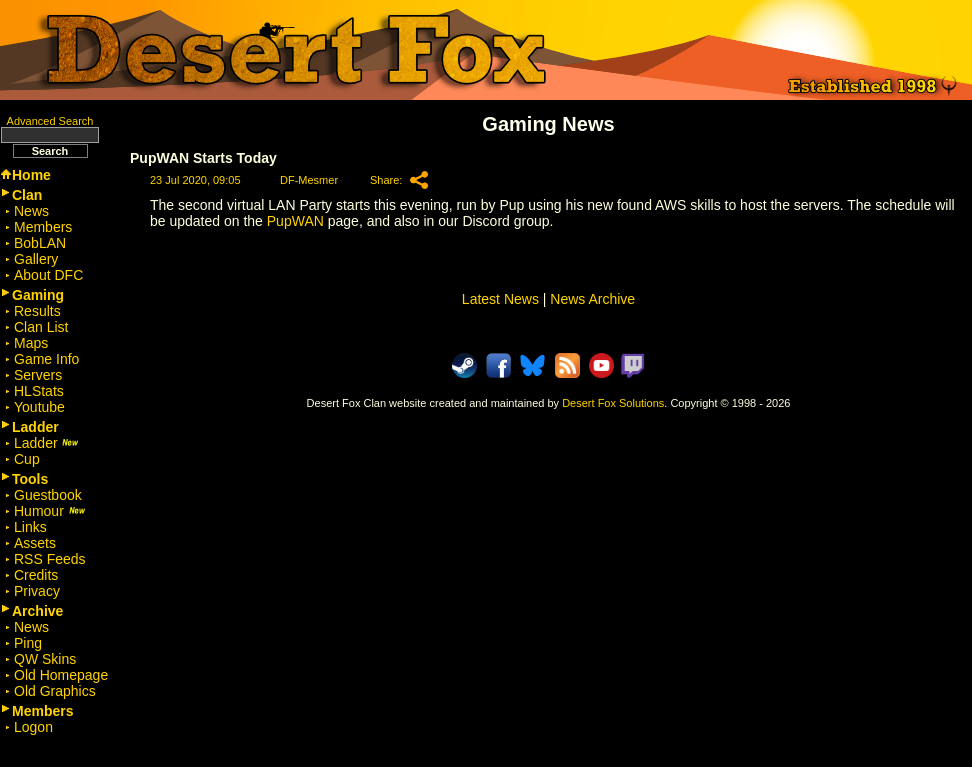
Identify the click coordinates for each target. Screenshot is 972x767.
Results (37, 311)
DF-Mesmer (309, 180)
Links (30, 527)
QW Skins (45, 659)
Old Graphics (55, 691)
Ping (28, 643)
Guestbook (48, 495)
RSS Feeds (50, 559)
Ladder (46, 443)
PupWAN (295, 221)
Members (43, 227)
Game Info (46, 359)
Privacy (37, 591)
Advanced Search (50, 121)
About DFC (48, 275)
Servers (38, 375)
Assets (35, 543)
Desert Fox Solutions (613, 403)
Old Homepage (61, 675)
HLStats (39, 391)
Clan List (41, 327)
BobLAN (40, 243)
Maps (31, 343)
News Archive (592, 299)
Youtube (39, 407)
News (31, 211)
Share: (386, 180)
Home (31, 175)
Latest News (500, 299)
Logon (33, 727)
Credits (36, 575)
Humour (50, 511)
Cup (27, 459)
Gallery (36, 259)
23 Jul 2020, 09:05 (195, 180)
